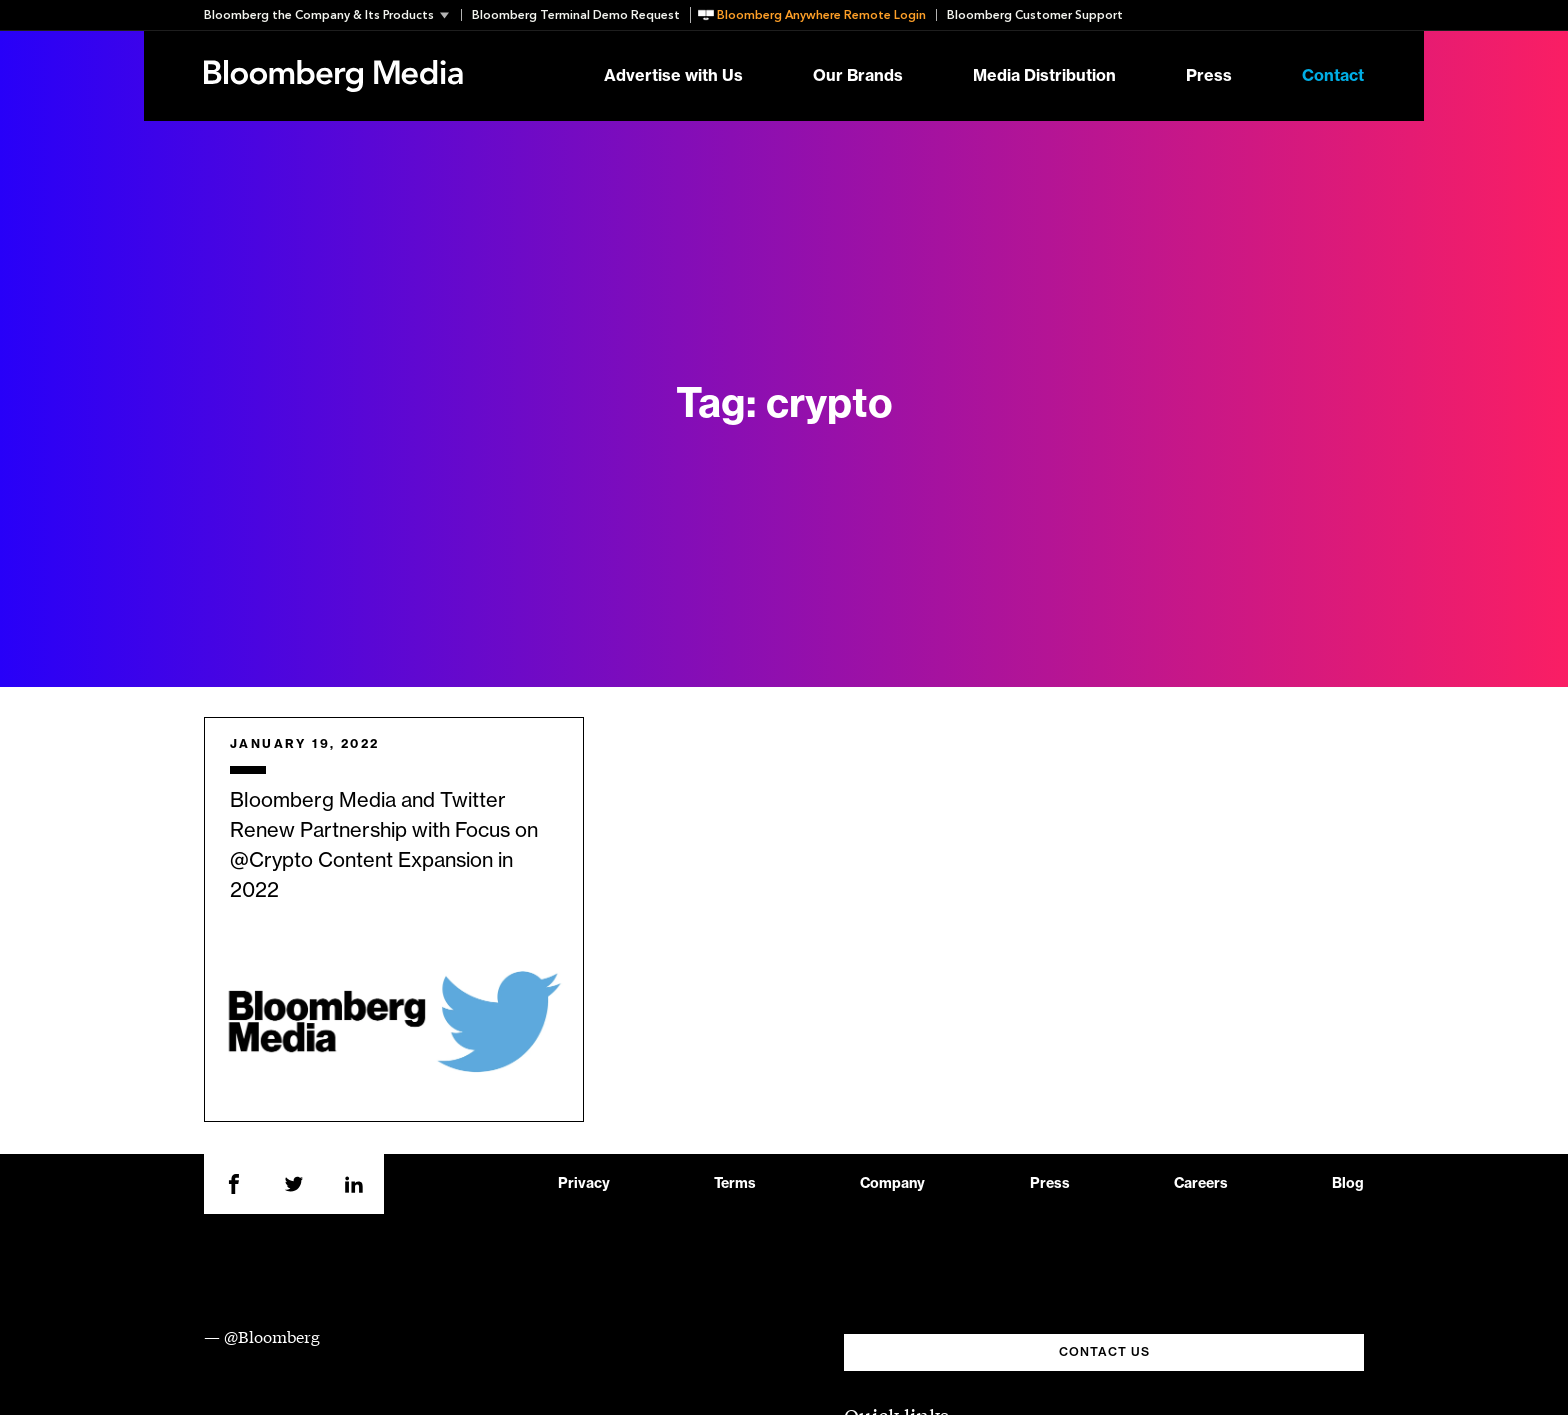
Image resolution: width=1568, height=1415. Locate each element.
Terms (735, 1184)
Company (892, 1184)
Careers (1201, 1184)
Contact (1333, 76)
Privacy (584, 1184)
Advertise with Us (673, 76)
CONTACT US (1104, 1352)
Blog (1348, 1184)
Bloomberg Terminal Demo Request (576, 15)
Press (1209, 76)
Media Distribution (1044, 76)
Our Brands (858, 76)
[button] (332, 15)
